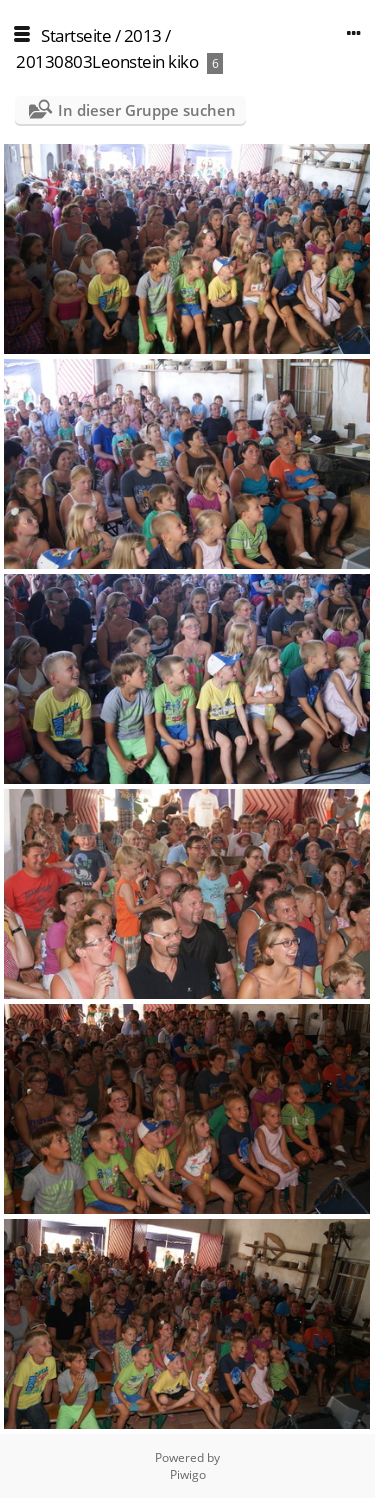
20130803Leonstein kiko (107, 61)
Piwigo (188, 1474)
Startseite (76, 35)
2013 (143, 35)
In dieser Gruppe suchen (147, 110)
